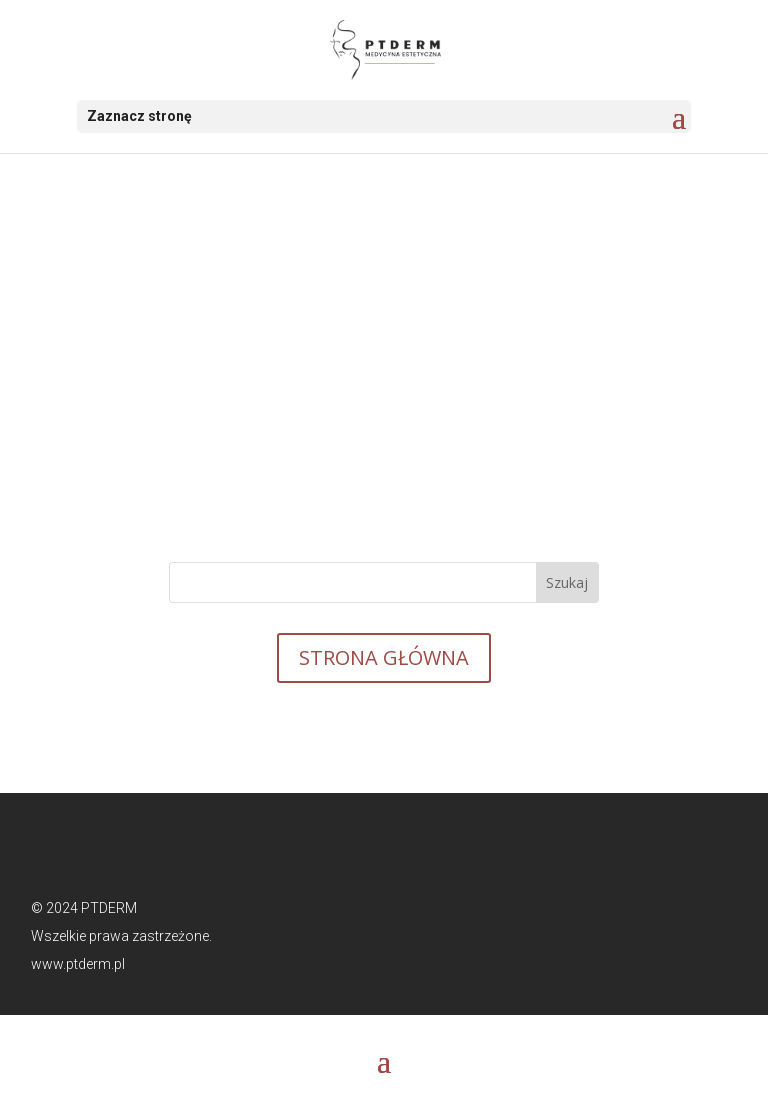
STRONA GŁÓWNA (384, 657)
